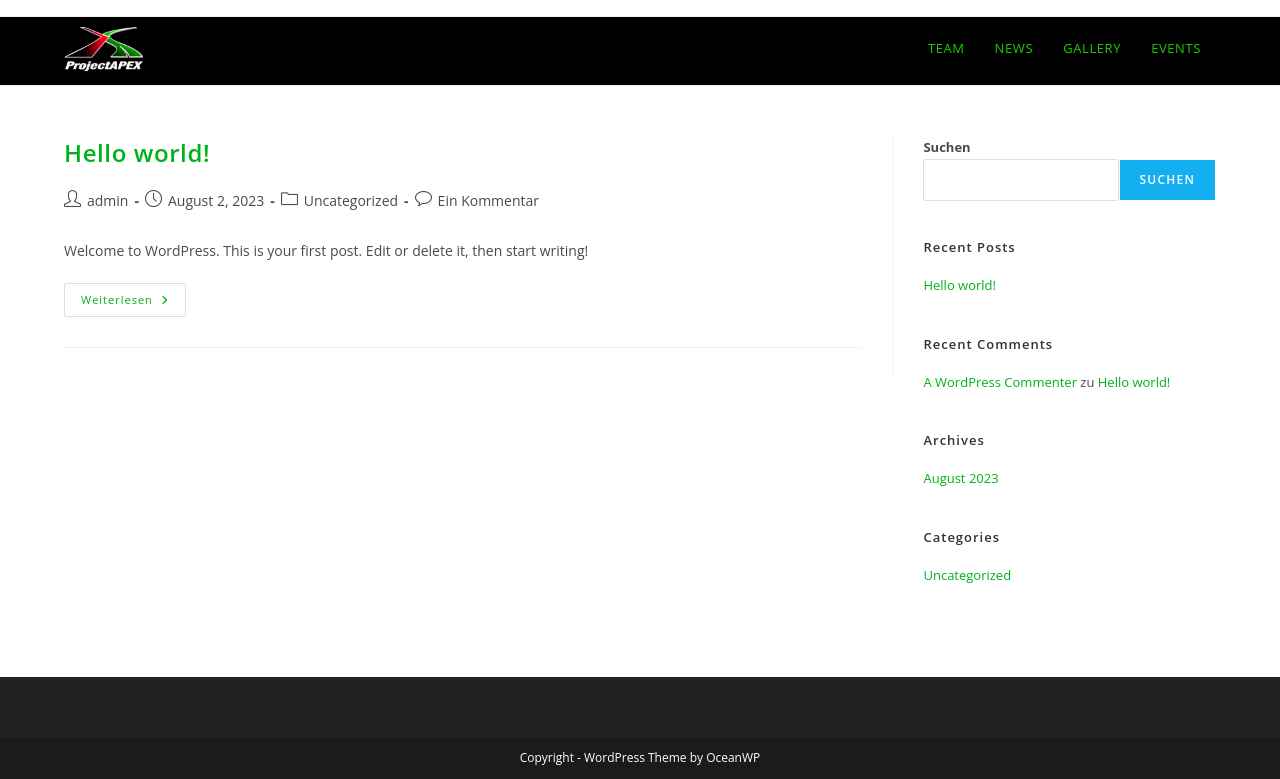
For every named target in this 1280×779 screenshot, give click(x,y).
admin (107, 200)
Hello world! (137, 152)
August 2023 (960, 478)
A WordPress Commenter (1000, 382)
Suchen (946, 147)
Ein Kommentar (488, 200)
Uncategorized (351, 200)
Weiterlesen (133, 303)
